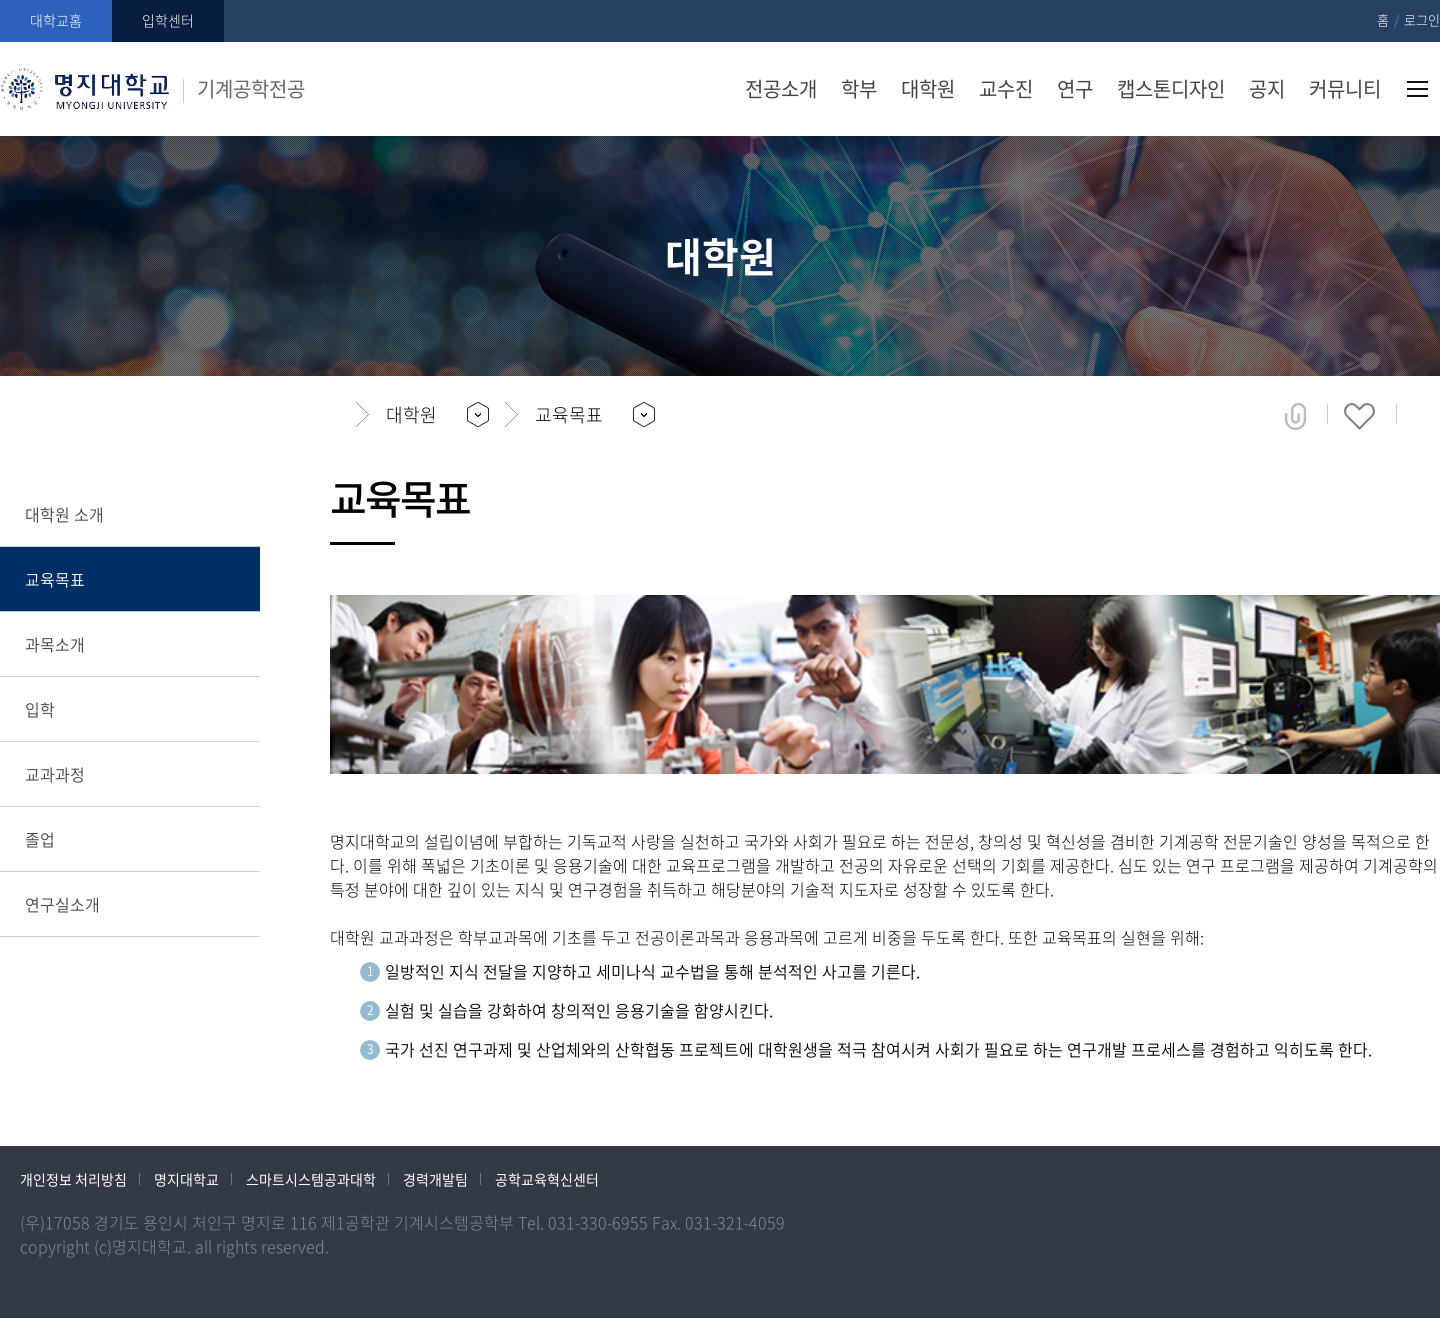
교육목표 (55, 579)
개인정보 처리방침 (73, 1179)
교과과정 (55, 774)
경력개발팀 (435, 1179)
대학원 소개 (64, 514)
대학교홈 (56, 20)
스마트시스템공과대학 (311, 1179)
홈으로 (335, 415)
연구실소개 (62, 904)
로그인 (1422, 19)
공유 (1295, 416)
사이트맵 (1417, 89)
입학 (40, 709)
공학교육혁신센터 (547, 1179)
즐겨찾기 (1359, 416)
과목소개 (55, 644)
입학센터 (168, 20)
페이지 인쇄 (1426, 416)
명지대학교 (186, 1179)
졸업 (40, 839)
